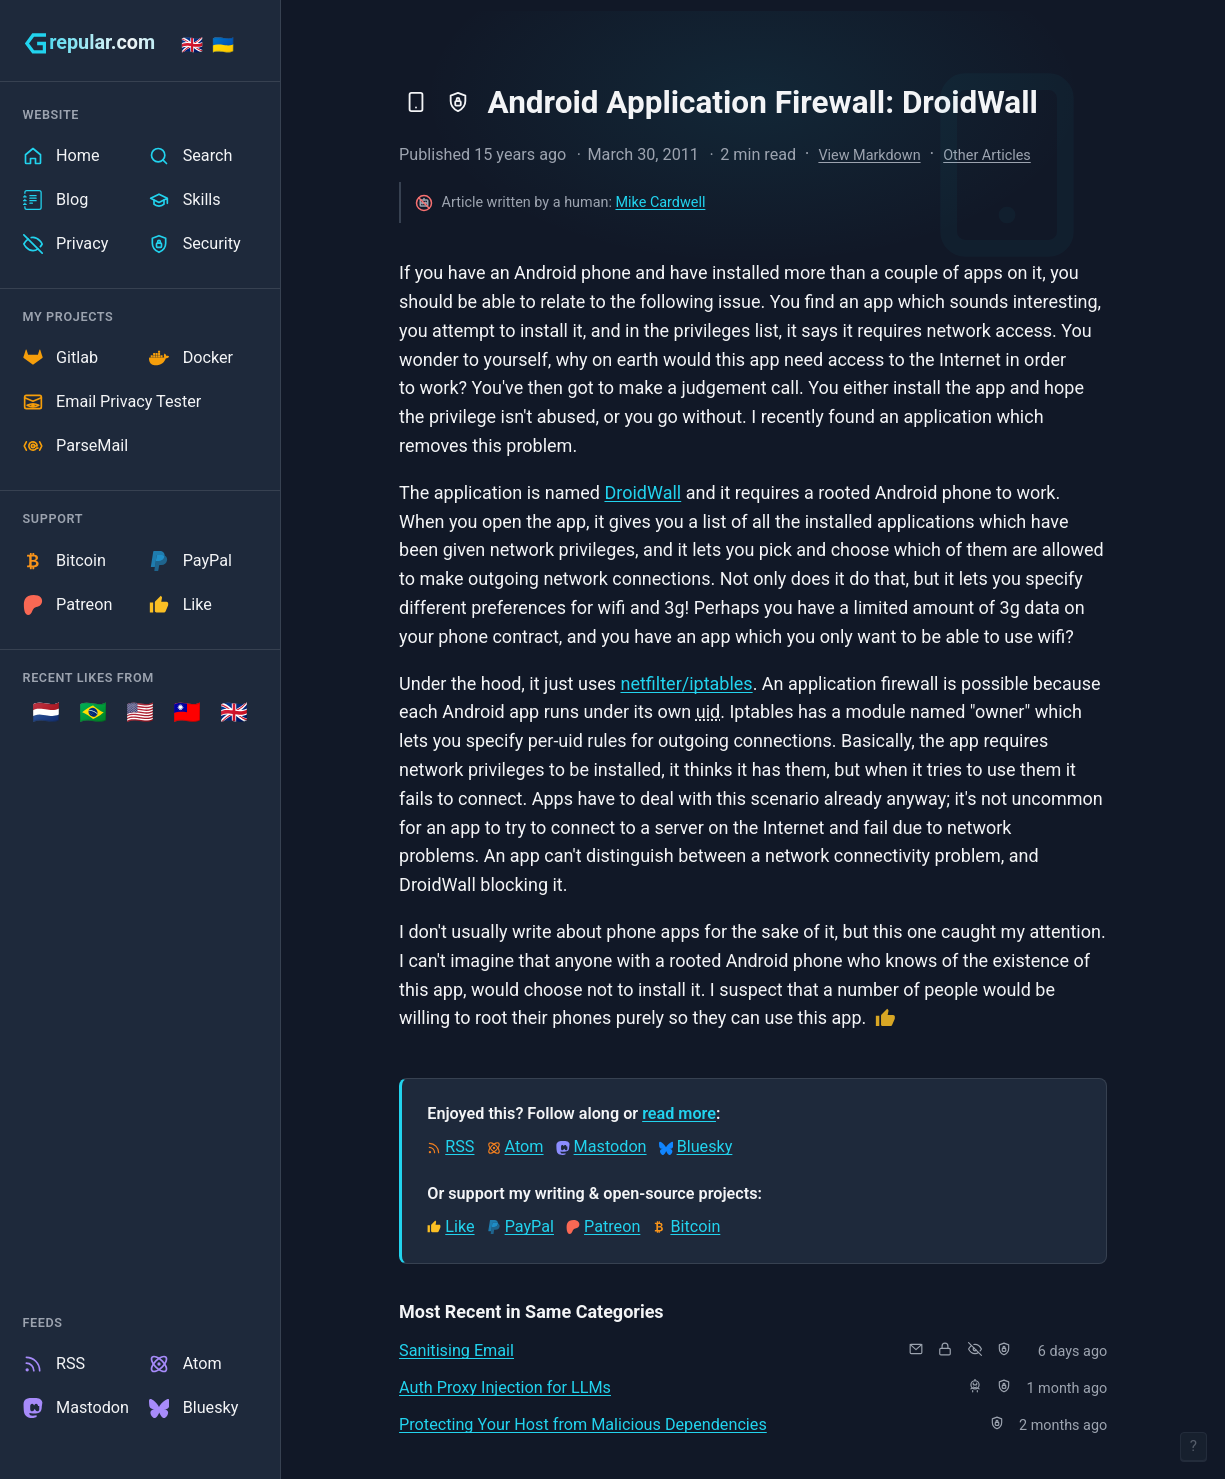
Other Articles (987, 155)
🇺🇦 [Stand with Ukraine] (223, 44)
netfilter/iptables (686, 683)
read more (679, 1113)
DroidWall (642, 492)
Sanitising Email (456, 1350)
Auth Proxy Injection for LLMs (505, 1387)
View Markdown (869, 155)
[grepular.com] (89, 43)
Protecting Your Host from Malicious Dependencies (583, 1424)
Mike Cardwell (660, 202)
